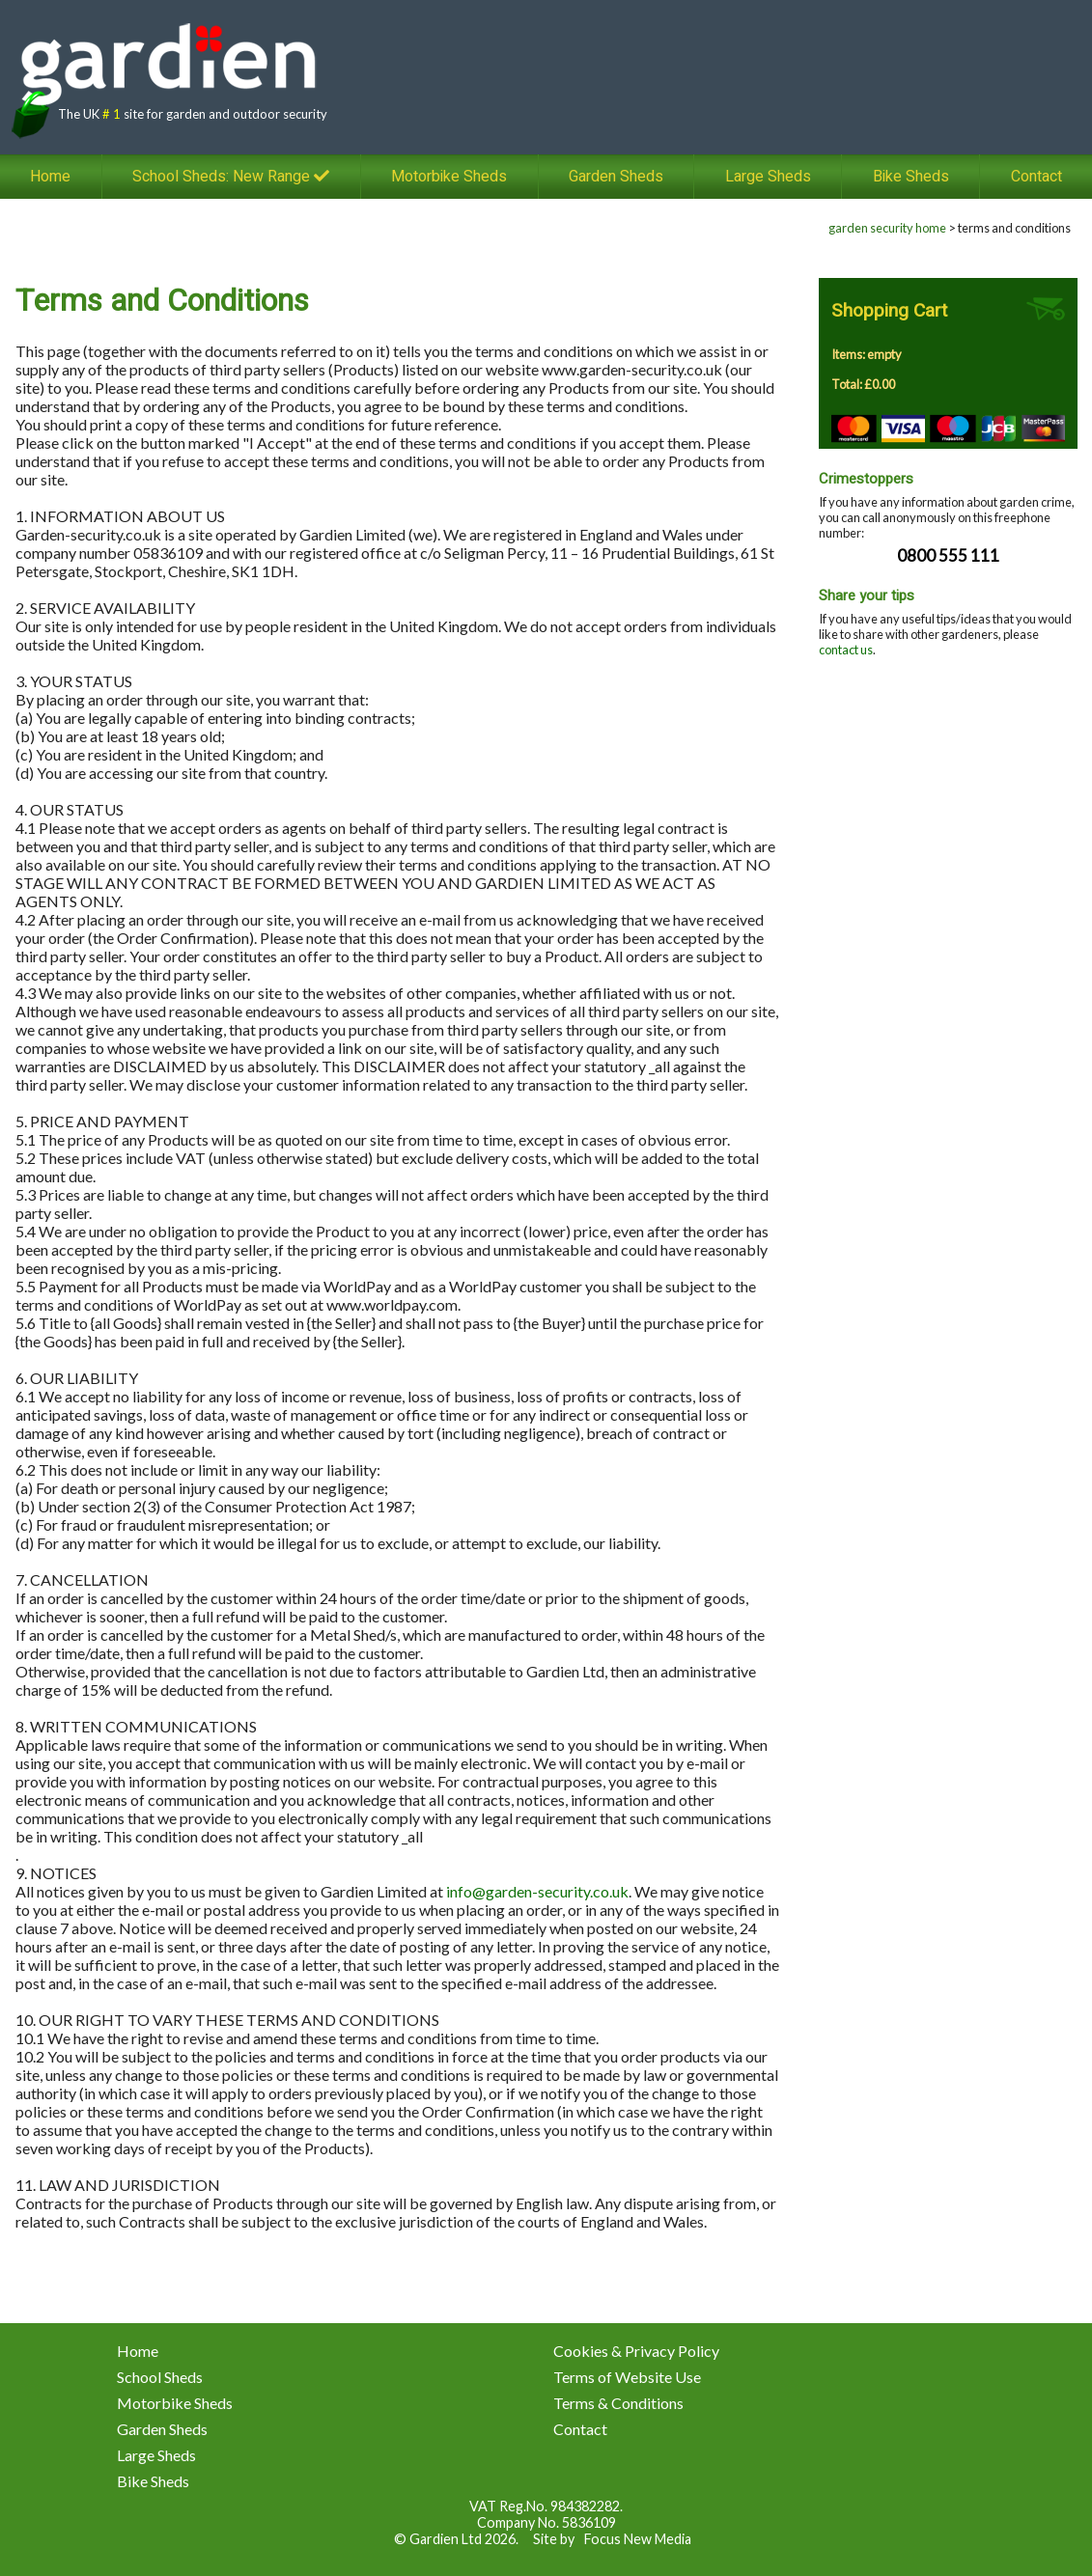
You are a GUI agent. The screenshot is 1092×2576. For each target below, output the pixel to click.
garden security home (887, 227)
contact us (846, 649)
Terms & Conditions (618, 2403)
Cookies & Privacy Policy (636, 2350)
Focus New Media (637, 2539)
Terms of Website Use (627, 2377)
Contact (580, 2429)
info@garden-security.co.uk (537, 1891)
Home (50, 176)
